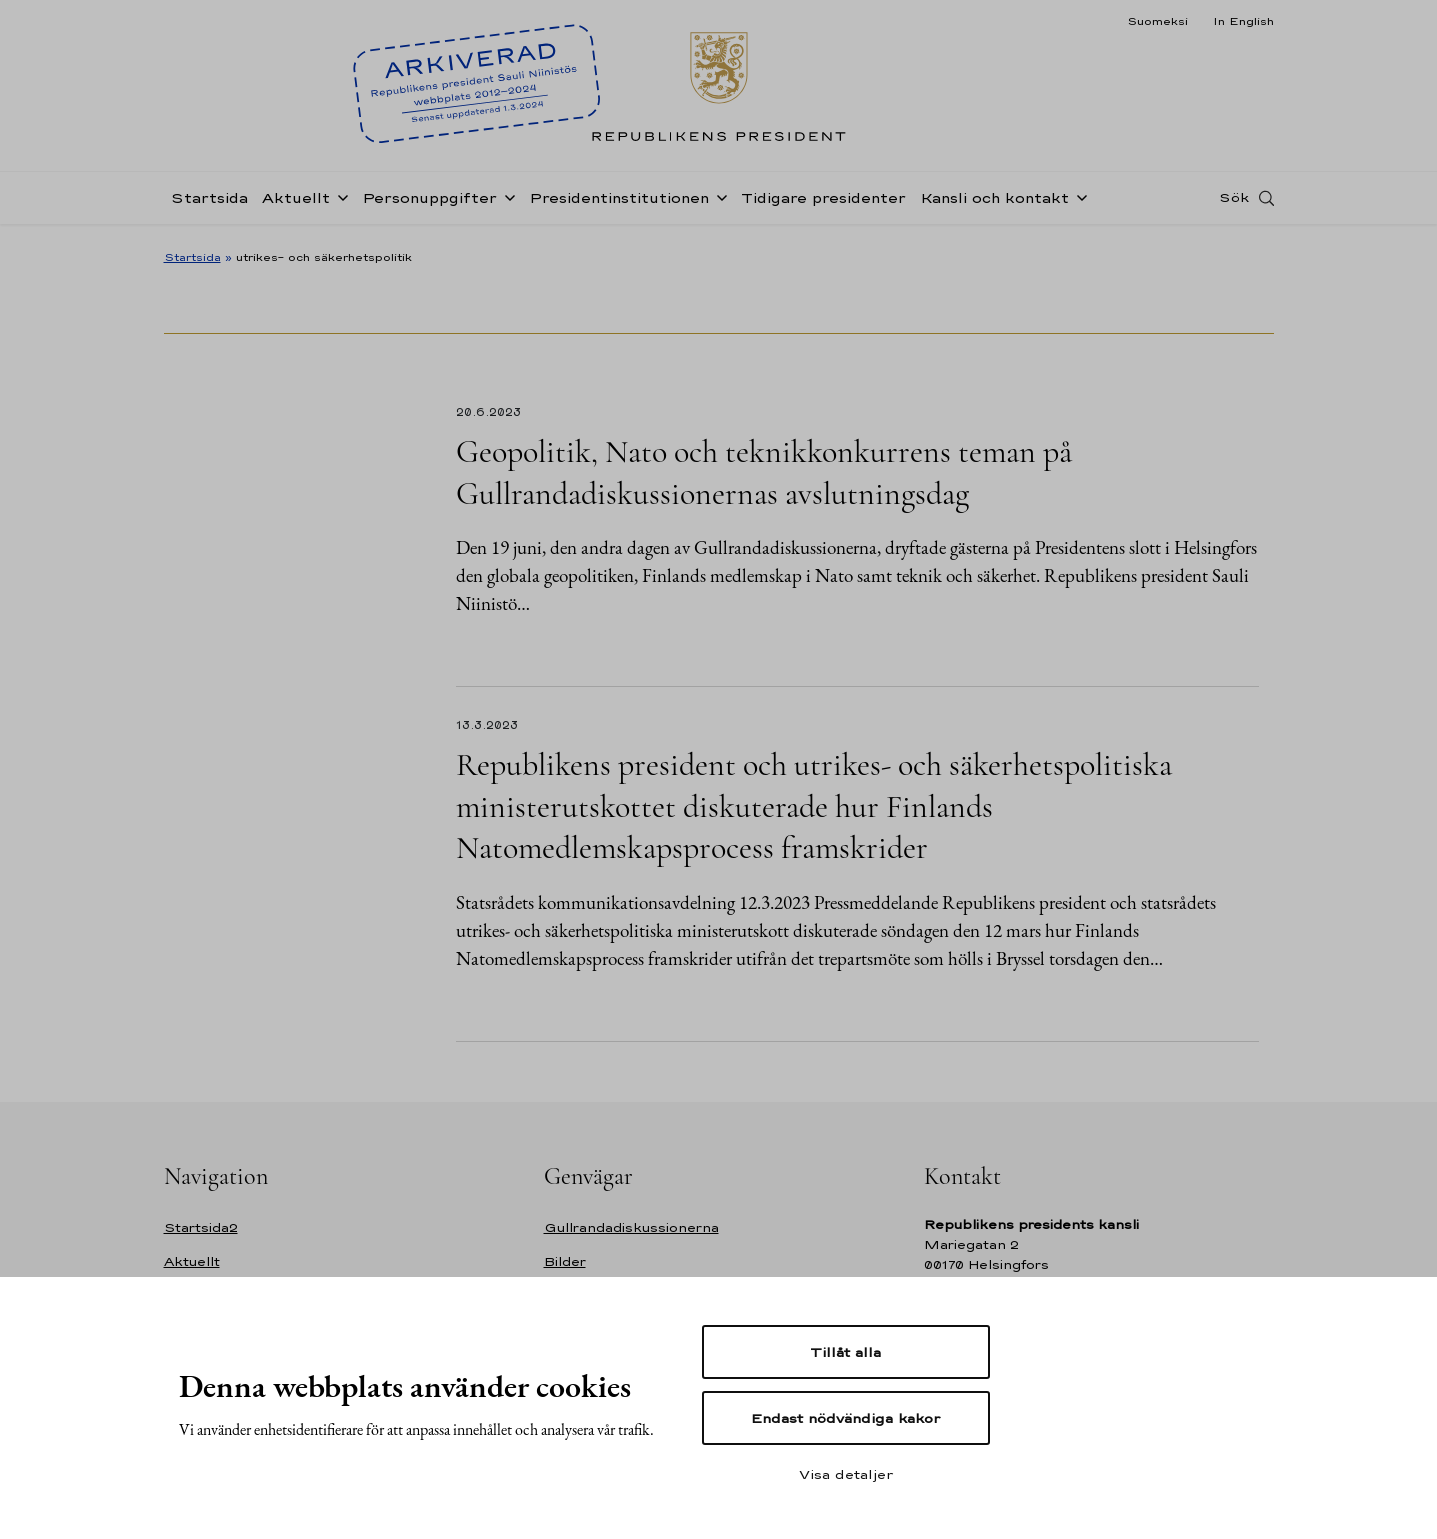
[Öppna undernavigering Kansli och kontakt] (1078, 202)
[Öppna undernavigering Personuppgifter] (506, 202)
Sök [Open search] (1234, 203)
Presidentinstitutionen (619, 203)
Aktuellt (296, 203)
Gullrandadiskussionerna (631, 1227)
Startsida (209, 203)
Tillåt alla (845, 1352)
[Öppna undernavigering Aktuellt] (339, 202)
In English (1243, 21)
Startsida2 (201, 1227)
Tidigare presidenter (823, 203)
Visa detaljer (846, 1474)
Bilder (565, 1261)
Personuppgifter (429, 203)
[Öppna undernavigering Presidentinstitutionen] (718, 202)
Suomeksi (1157, 21)
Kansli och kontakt (994, 203)
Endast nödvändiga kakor (845, 1418)
